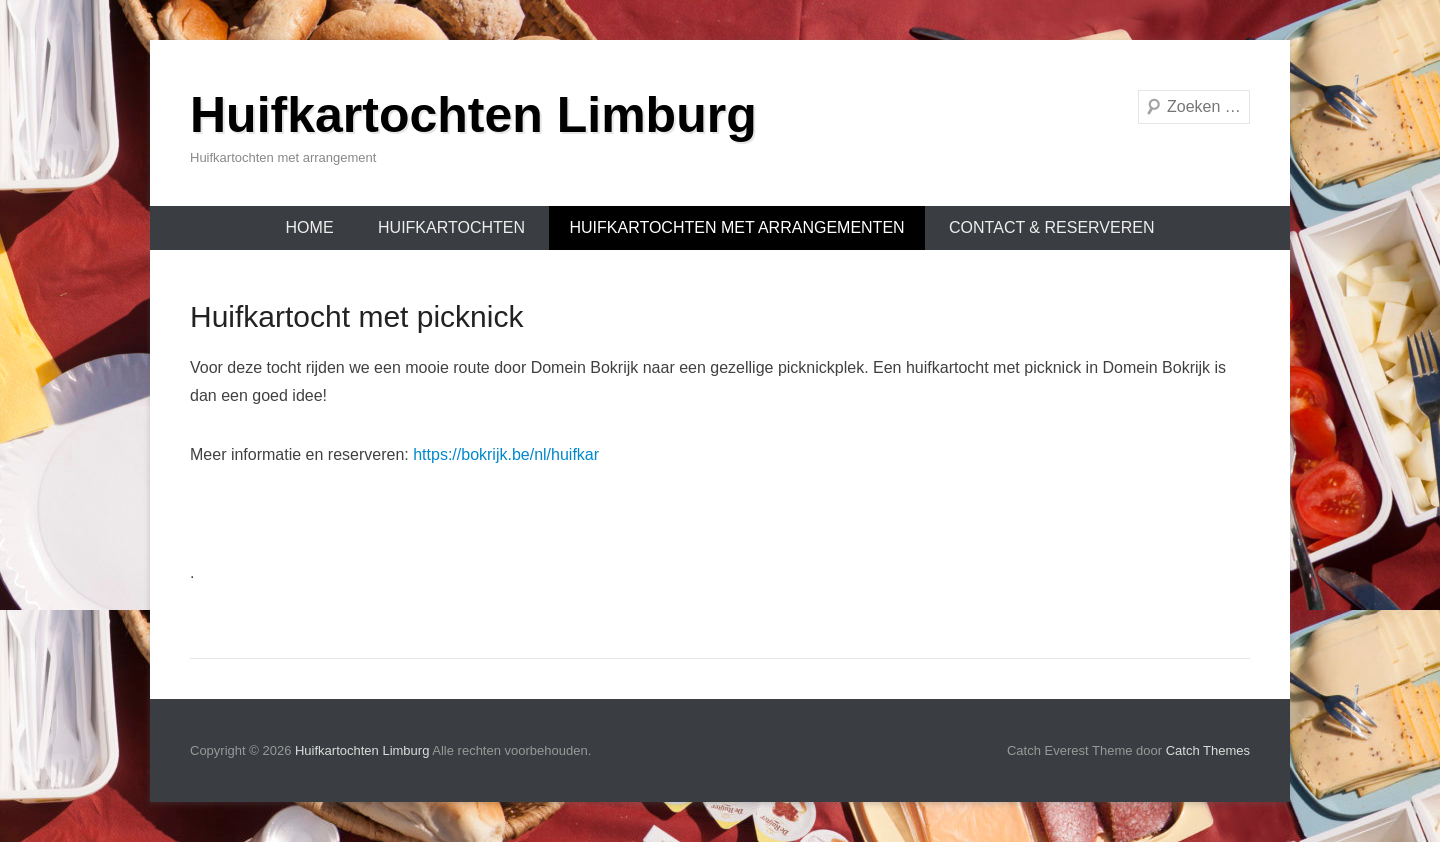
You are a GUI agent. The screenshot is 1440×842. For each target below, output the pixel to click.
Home (310, 227)
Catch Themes (1208, 750)
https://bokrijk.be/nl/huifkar (506, 454)
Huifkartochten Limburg (473, 115)
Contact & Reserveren (1051, 227)
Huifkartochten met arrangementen (736, 227)
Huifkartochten (451, 227)
